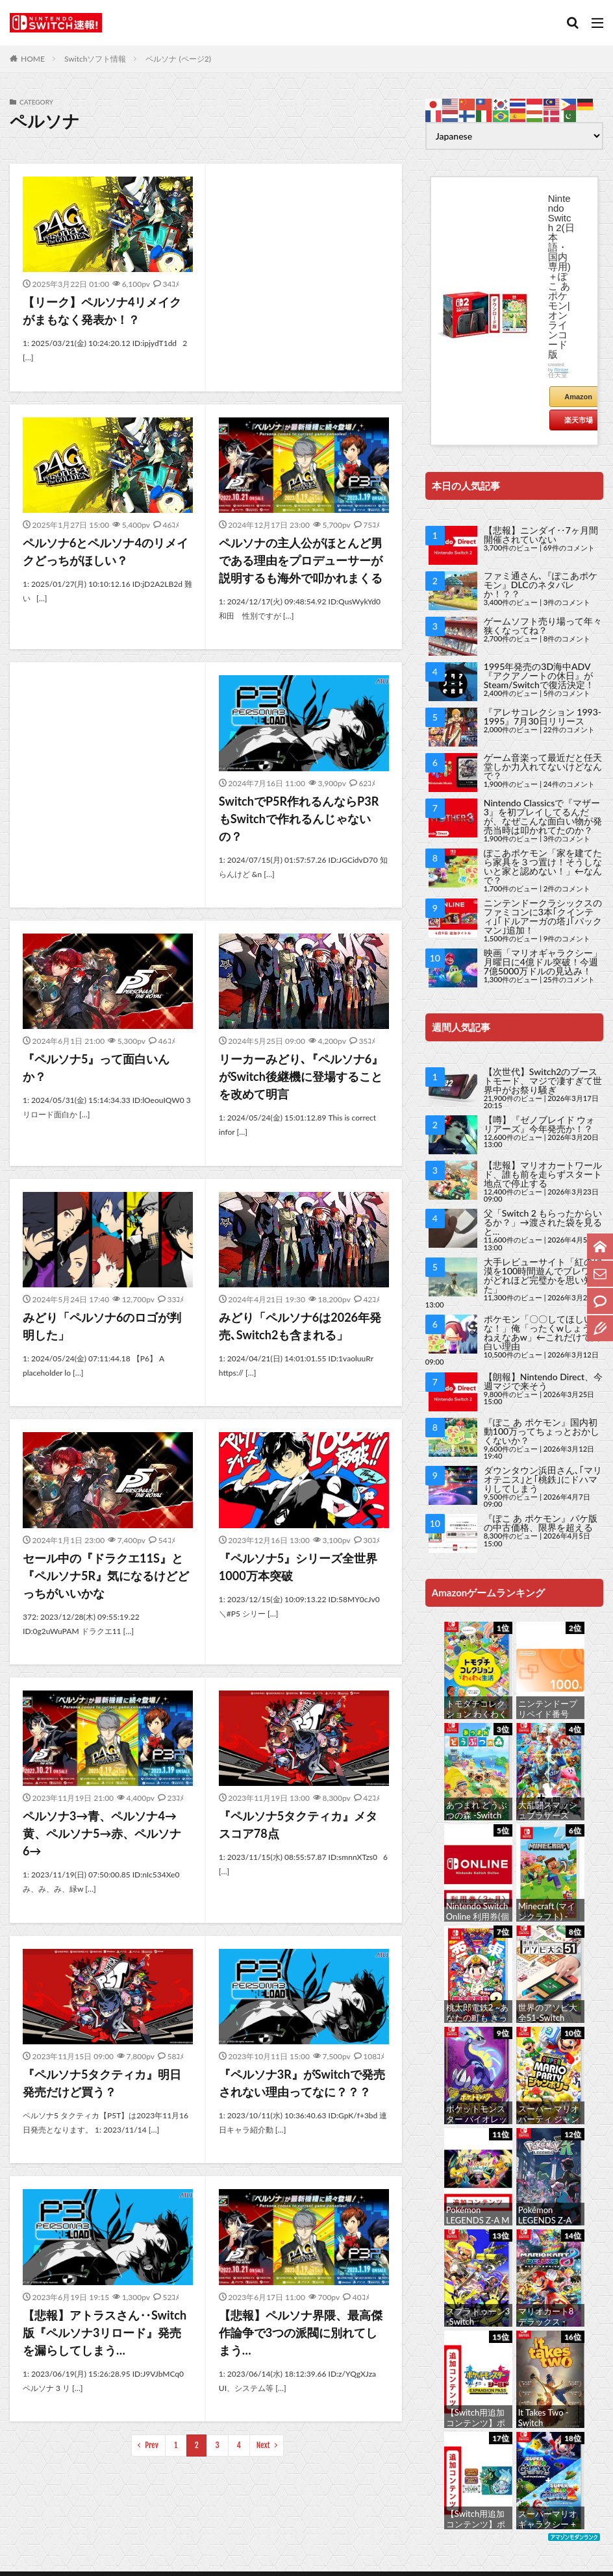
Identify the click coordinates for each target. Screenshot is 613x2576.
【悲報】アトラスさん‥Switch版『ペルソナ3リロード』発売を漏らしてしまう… (104, 2332)
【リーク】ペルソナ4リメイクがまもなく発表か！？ (102, 311)
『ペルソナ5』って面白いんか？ (96, 1068)
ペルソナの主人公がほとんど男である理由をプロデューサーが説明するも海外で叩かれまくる (300, 560)
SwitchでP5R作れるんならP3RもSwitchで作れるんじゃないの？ (299, 818)
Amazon (578, 397)
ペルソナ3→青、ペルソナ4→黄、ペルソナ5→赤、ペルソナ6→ (102, 1833)
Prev (151, 2445)
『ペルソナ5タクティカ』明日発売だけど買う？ (102, 2083)
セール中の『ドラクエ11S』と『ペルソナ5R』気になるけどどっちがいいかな (106, 1575)
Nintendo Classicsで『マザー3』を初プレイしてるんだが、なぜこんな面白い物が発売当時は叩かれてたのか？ (543, 816)
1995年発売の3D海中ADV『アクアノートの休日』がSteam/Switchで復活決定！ (539, 675)
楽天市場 (578, 420)
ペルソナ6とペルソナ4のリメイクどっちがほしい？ (105, 551)
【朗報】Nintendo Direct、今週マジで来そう (543, 1381)
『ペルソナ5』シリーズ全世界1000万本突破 (298, 1567)
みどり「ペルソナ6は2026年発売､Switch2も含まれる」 (300, 1326)
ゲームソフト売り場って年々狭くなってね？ (543, 625)
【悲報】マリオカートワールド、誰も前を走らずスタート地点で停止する (543, 1174)
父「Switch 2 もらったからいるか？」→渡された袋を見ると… (543, 1222)
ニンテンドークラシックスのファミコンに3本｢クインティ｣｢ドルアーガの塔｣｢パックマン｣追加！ (543, 916)
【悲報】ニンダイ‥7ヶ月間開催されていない (541, 535)
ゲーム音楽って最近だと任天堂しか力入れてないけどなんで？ (543, 766)
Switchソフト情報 (95, 59)
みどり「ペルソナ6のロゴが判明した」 (102, 1326)
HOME (33, 59)
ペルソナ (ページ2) (177, 59)
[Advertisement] (304, 272)
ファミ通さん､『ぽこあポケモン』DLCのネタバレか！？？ (540, 584)
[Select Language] (514, 136)
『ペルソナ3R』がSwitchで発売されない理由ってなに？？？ (302, 2083)
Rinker (562, 370)
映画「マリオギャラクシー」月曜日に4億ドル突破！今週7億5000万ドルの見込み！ (543, 961)
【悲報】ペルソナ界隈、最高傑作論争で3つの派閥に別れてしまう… (300, 2332)
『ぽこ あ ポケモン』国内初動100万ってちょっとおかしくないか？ (541, 1431)
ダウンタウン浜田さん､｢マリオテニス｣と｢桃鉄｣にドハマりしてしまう (543, 1479)
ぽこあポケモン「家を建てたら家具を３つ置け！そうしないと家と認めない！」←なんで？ (543, 866)
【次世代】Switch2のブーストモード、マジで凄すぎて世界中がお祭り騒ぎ (543, 1080)
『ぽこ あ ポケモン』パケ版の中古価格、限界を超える (540, 1523)
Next (263, 2445)
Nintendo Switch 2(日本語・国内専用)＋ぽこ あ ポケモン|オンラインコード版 (561, 276)
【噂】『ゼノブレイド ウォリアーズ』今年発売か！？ (539, 1124)
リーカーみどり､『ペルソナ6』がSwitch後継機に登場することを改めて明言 (301, 1076)
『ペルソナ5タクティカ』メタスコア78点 (298, 1824)
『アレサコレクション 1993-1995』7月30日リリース (542, 716)
